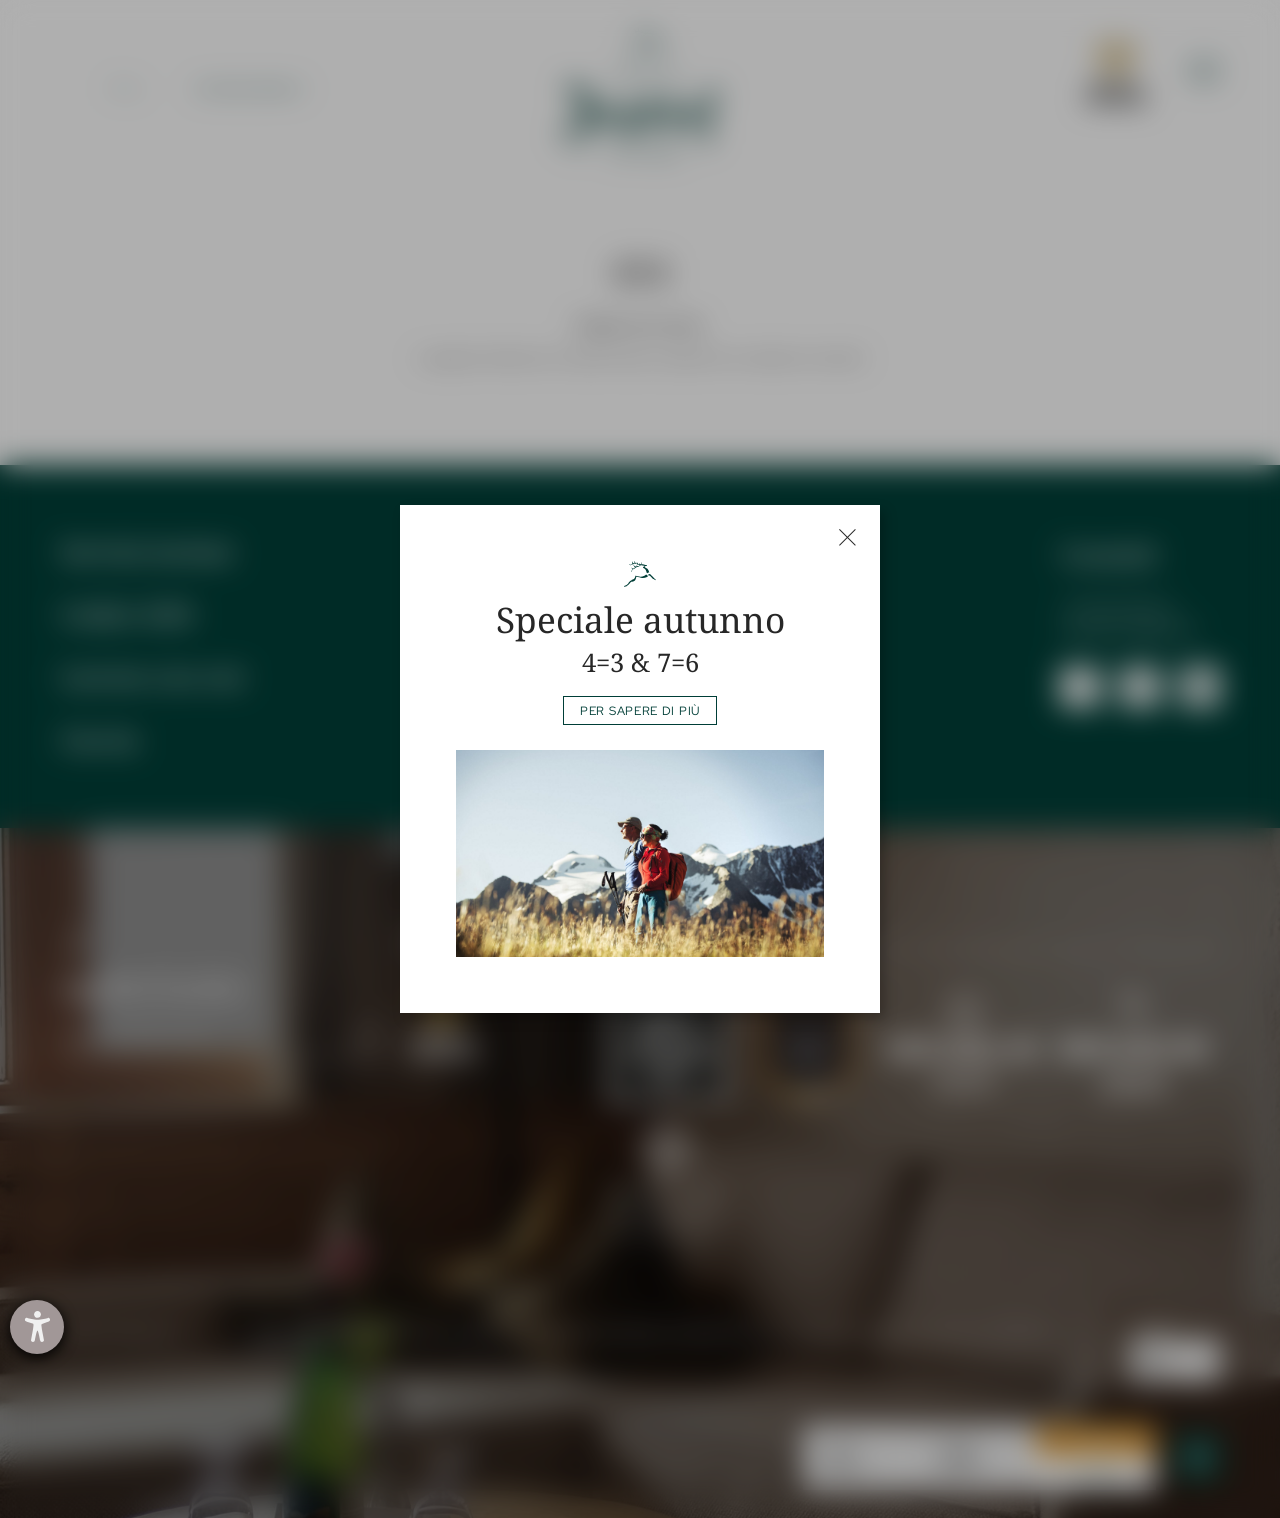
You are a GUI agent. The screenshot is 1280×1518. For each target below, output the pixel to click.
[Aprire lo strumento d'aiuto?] (37, 1327)
